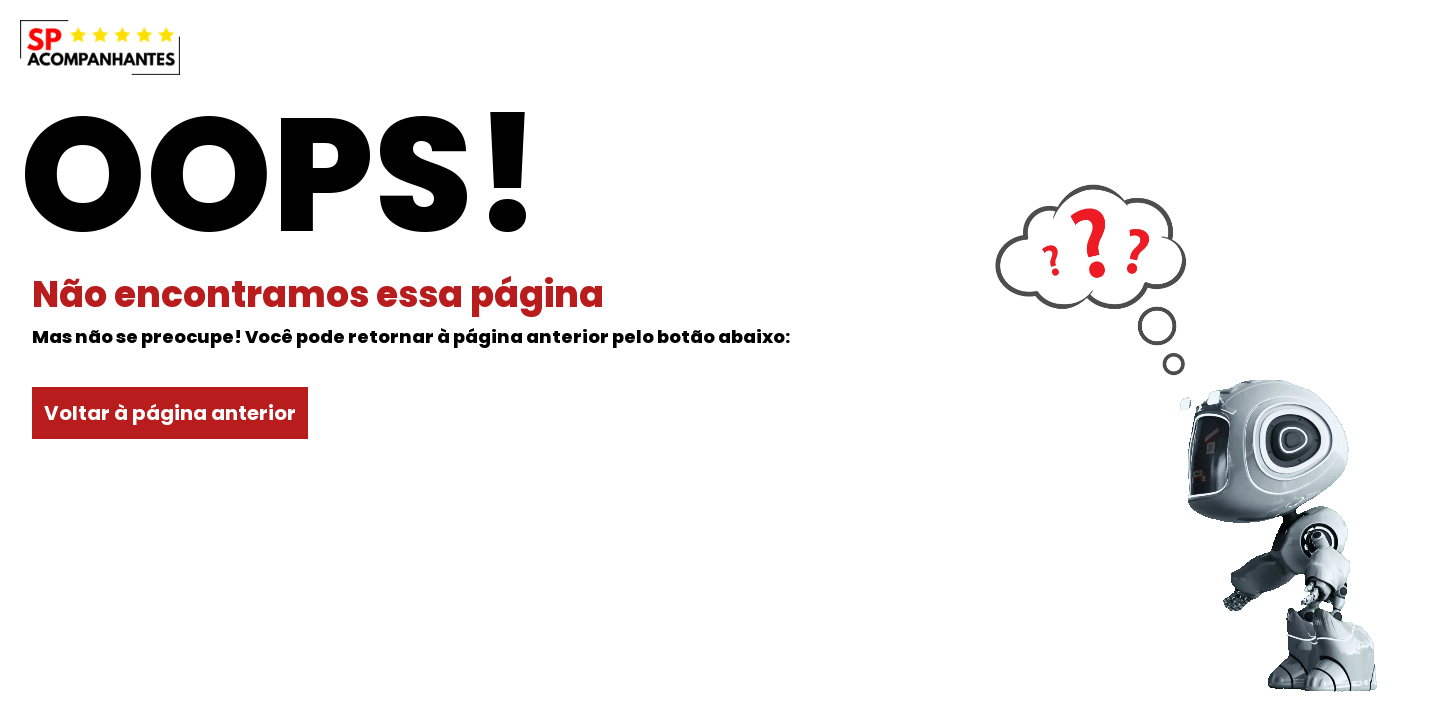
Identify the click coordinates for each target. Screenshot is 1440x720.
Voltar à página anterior (170, 413)
